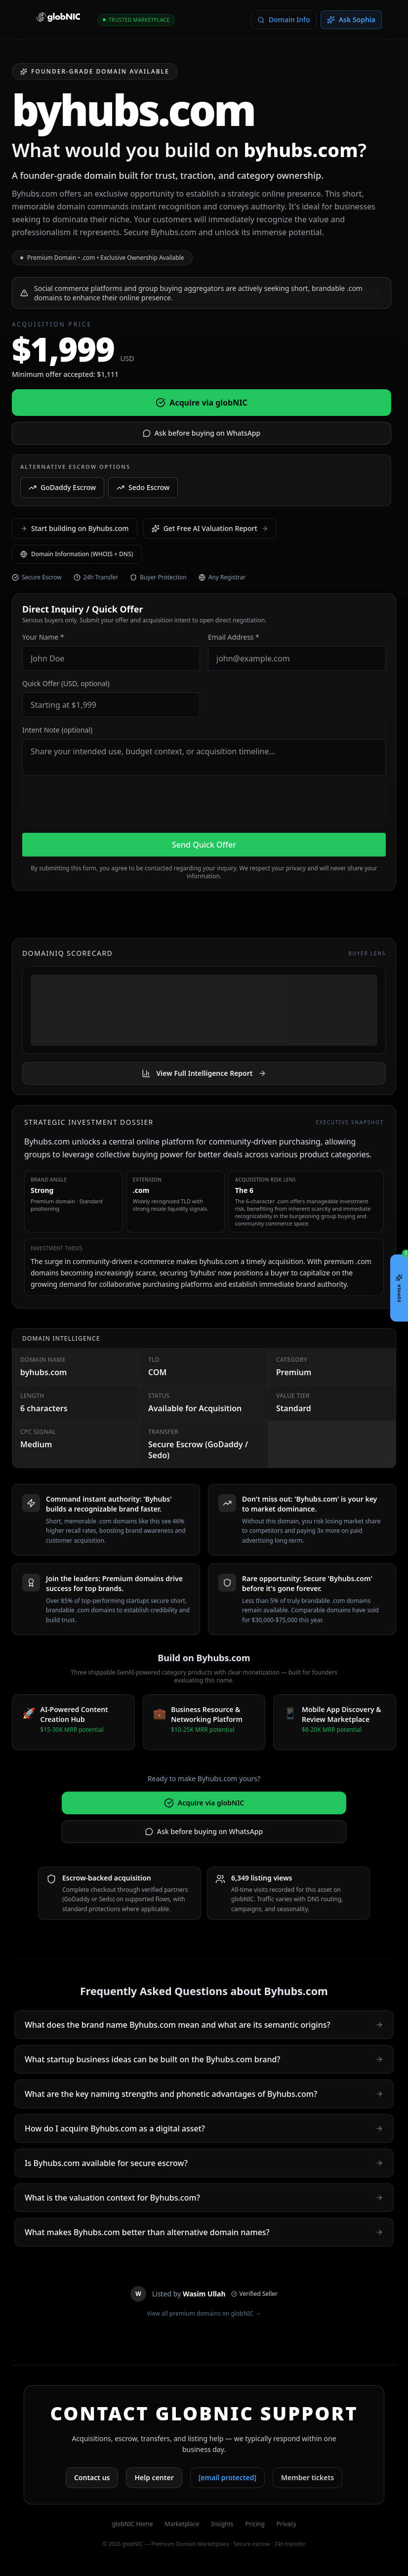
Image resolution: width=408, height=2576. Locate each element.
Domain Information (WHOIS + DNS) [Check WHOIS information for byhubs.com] (76, 554)
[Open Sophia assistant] (351, 19)
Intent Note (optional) (57, 730)
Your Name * (43, 637)
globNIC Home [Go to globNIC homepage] (132, 2524)
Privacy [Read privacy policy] (286, 2524)
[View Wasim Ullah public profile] (204, 2294)
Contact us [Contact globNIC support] (92, 2477)
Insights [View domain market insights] (222, 2524)
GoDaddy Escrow (62, 487)
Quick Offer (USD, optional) (66, 683)
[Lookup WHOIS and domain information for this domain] (284, 19)
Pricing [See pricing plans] (255, 2524)
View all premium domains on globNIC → (204, 2314)
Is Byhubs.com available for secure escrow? (204, 2163)
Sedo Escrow (143, 487)
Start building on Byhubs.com (74, 528)
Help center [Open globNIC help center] (153, 2477)
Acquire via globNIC (201, 402)
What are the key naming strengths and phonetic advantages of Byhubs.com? (204, 2093)
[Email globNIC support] (227, 2477)
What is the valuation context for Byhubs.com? (204, 2197)
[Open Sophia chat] (399, 1288)
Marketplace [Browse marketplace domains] (182, 2524)
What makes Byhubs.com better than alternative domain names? (204, 2232)
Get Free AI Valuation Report (210, 528)
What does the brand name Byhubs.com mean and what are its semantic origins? (204, 2024)
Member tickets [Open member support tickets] (307, 2477)
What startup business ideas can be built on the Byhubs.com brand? (204, 2059)
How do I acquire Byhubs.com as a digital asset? (204, 2128)
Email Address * (233, 637)
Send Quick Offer (204, 844)
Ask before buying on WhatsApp (201, 433)
